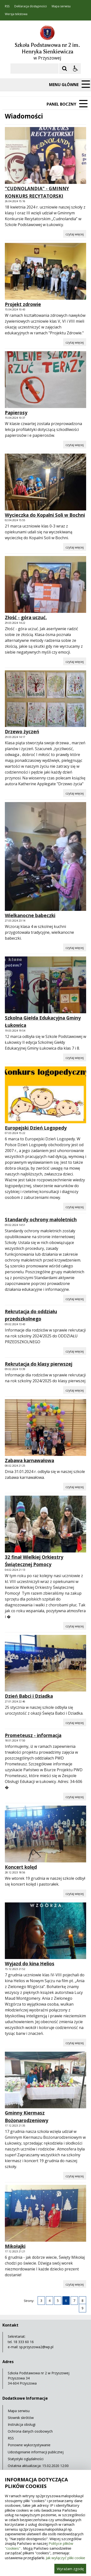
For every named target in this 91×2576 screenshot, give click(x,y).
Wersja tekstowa (16, 14)
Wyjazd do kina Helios (29, 1963)
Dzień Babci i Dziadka (29, 1696)
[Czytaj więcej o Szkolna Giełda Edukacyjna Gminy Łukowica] (74, 1057)
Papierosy (16, 412)
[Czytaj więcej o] (74, 234)
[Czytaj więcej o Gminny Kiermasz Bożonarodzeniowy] (74, 2176)
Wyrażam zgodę (70, 2568)
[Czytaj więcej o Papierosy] (74, 444)
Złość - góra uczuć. (26, 617)
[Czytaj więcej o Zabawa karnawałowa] (74, 1487)
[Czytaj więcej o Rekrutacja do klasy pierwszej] (74, 1390)
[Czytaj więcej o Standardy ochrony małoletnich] (74, 1299)
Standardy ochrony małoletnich (41, 1219)
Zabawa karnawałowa (29, 1460)
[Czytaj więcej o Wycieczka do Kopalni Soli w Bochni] (74, 547)
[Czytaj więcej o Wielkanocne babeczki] (74, 947)
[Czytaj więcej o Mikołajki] (74, 2284)
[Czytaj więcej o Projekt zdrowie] (74, 342)
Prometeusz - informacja (33, 1735)
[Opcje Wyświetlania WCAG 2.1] (75, 68)
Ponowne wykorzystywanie (29, 2445)
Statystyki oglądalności (25, 2459)
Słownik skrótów (21, 2417)
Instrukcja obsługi (21, 2424)
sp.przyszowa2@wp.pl (36, 2347)
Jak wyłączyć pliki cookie (65, 2557)
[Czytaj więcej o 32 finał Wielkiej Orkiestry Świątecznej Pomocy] (74, 1626)
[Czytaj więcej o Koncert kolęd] (74, 1893)
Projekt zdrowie (23, 304)
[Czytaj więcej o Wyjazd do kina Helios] (74, 2043)
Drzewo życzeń (22, 731)
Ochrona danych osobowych (30, 2431)
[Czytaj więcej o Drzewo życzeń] (74, 793)
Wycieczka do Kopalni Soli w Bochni (45, 515)
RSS (7, 6)
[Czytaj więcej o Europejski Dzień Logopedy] (74, 1207)
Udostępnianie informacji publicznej (36, 2452)
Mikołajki (15, 2246)
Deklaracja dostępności (30, 6)
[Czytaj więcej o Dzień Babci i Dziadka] (74, 1722)
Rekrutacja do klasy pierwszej (38, 1364)
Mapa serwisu (61, 6)
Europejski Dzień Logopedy (36, 1128)
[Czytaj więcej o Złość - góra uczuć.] (74, 661)
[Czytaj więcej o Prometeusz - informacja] (74, 1796)
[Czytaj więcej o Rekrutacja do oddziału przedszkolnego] (74, 1351)
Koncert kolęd (21, 1867)
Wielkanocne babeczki (30, 915)
